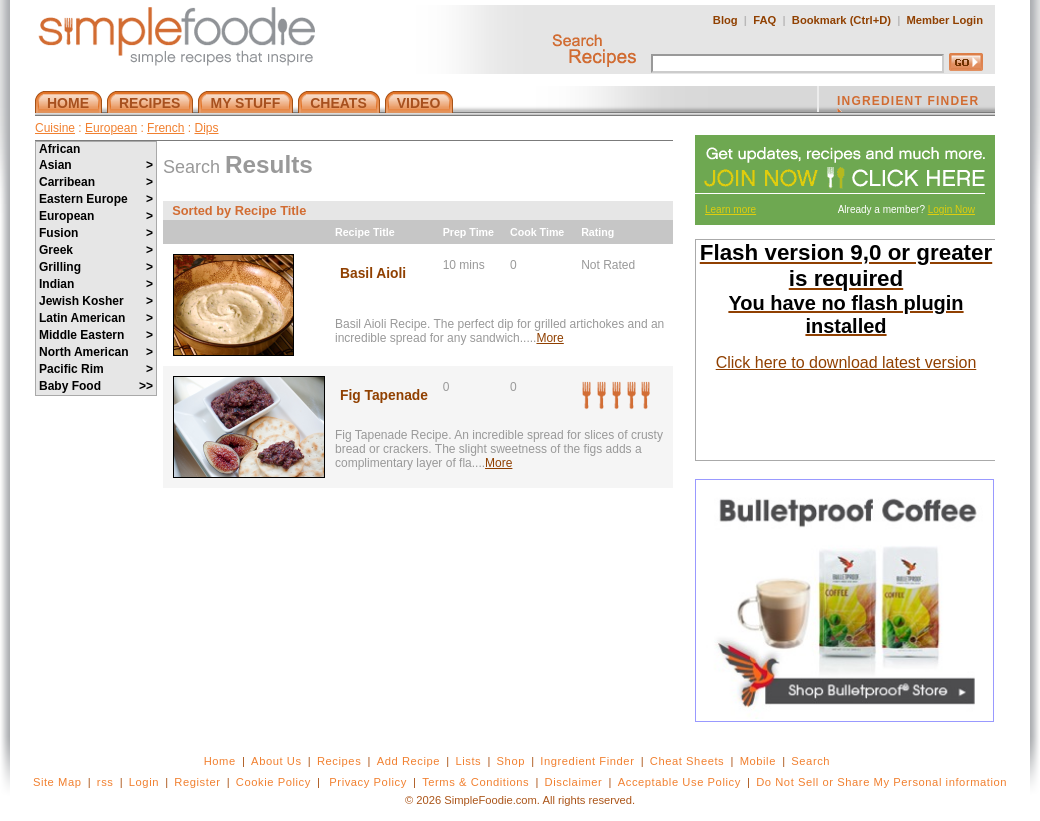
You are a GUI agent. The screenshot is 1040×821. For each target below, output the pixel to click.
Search (810, 761)
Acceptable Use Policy (679, 782)
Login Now (951, 209)
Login (144, 782)
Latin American (96, 318)
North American (96, 352)
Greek (96, 250)
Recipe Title (365, 232)
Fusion (96, 233)
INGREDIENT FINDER (908, 103)
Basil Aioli (373, 273)
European (111, 128)
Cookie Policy (273, 782)
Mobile (758, 761)
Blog (725, 20)
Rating (597, 232)
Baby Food (96, 386)
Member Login (945, 20)
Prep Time (468, 232)
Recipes (339, 761)
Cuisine (55, 128)
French (165, 128)
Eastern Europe (96, 199)
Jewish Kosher (96, 301)
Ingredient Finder (587, 761)
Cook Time (537, 232)
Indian (96, 284)
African (59, 149)
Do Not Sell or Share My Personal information (881, 782)
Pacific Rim (96, 369)
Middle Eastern (96, 335)
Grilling (96, 267)
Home (220, 761)
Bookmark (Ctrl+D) (841, 20)
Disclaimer (574, 782)
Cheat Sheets (687, 761)
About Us (276, 761)
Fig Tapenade (384, 395)
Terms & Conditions (475, 782)
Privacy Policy (367, 782)
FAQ (764, 20)
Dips (206, 128)
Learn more (730, 209)
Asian (96, 165)
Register (197, 782)
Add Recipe (408, 761)
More (549, 338)
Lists (468, 761)
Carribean (96, 182)
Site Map (57, 782)
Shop (511, 761)
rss (105, 782)
